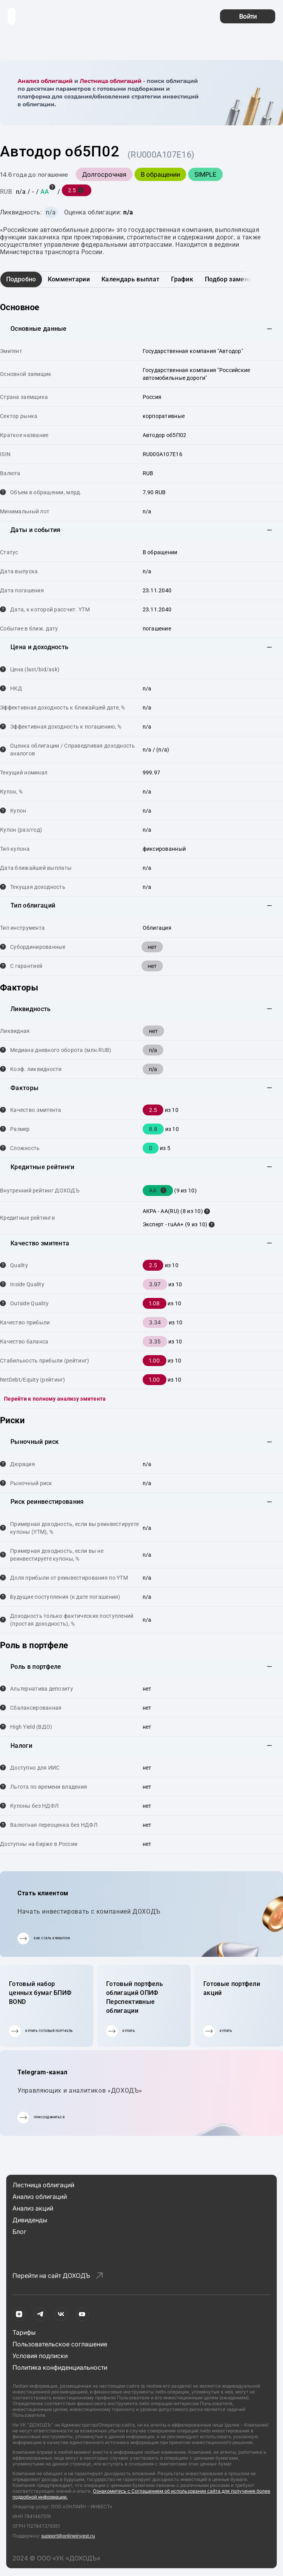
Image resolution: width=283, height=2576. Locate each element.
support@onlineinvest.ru (68, 2536)
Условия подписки (40, 2356)
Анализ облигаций (45, 80)
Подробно (21, 279)
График (182, 279)
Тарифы (24, 2332)
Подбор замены (229, 279)
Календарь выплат (130, 279)
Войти (248, 16)
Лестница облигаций (111, 80)
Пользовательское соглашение (59, 2344)
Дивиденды (29, 2220)
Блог (19, 2231)
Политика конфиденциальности (59, 2367)
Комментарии (69, 279)
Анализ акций (32, 2208)
